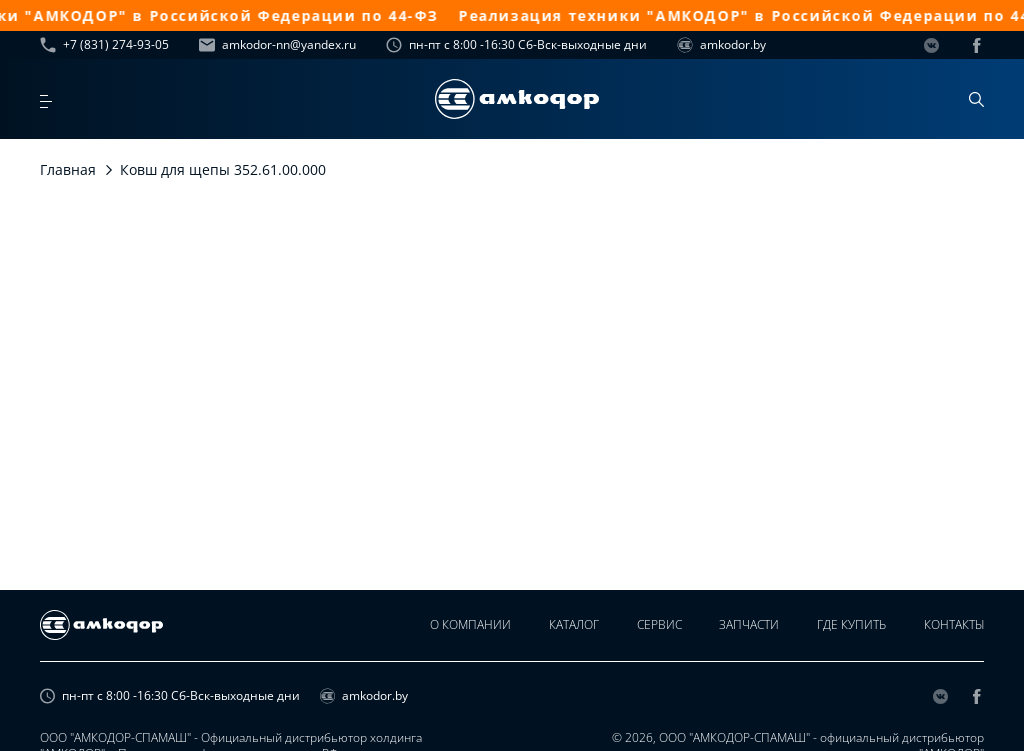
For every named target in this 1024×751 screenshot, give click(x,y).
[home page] (517, 99)
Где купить (848, 625)
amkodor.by (721, 45)
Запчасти (744, 625)
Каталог (564, 625)
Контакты (953, 625)
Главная (68, 169)
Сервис (651, 625)
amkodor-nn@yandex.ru (277, 45)
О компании (458, 625)
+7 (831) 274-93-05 (104, 45)
